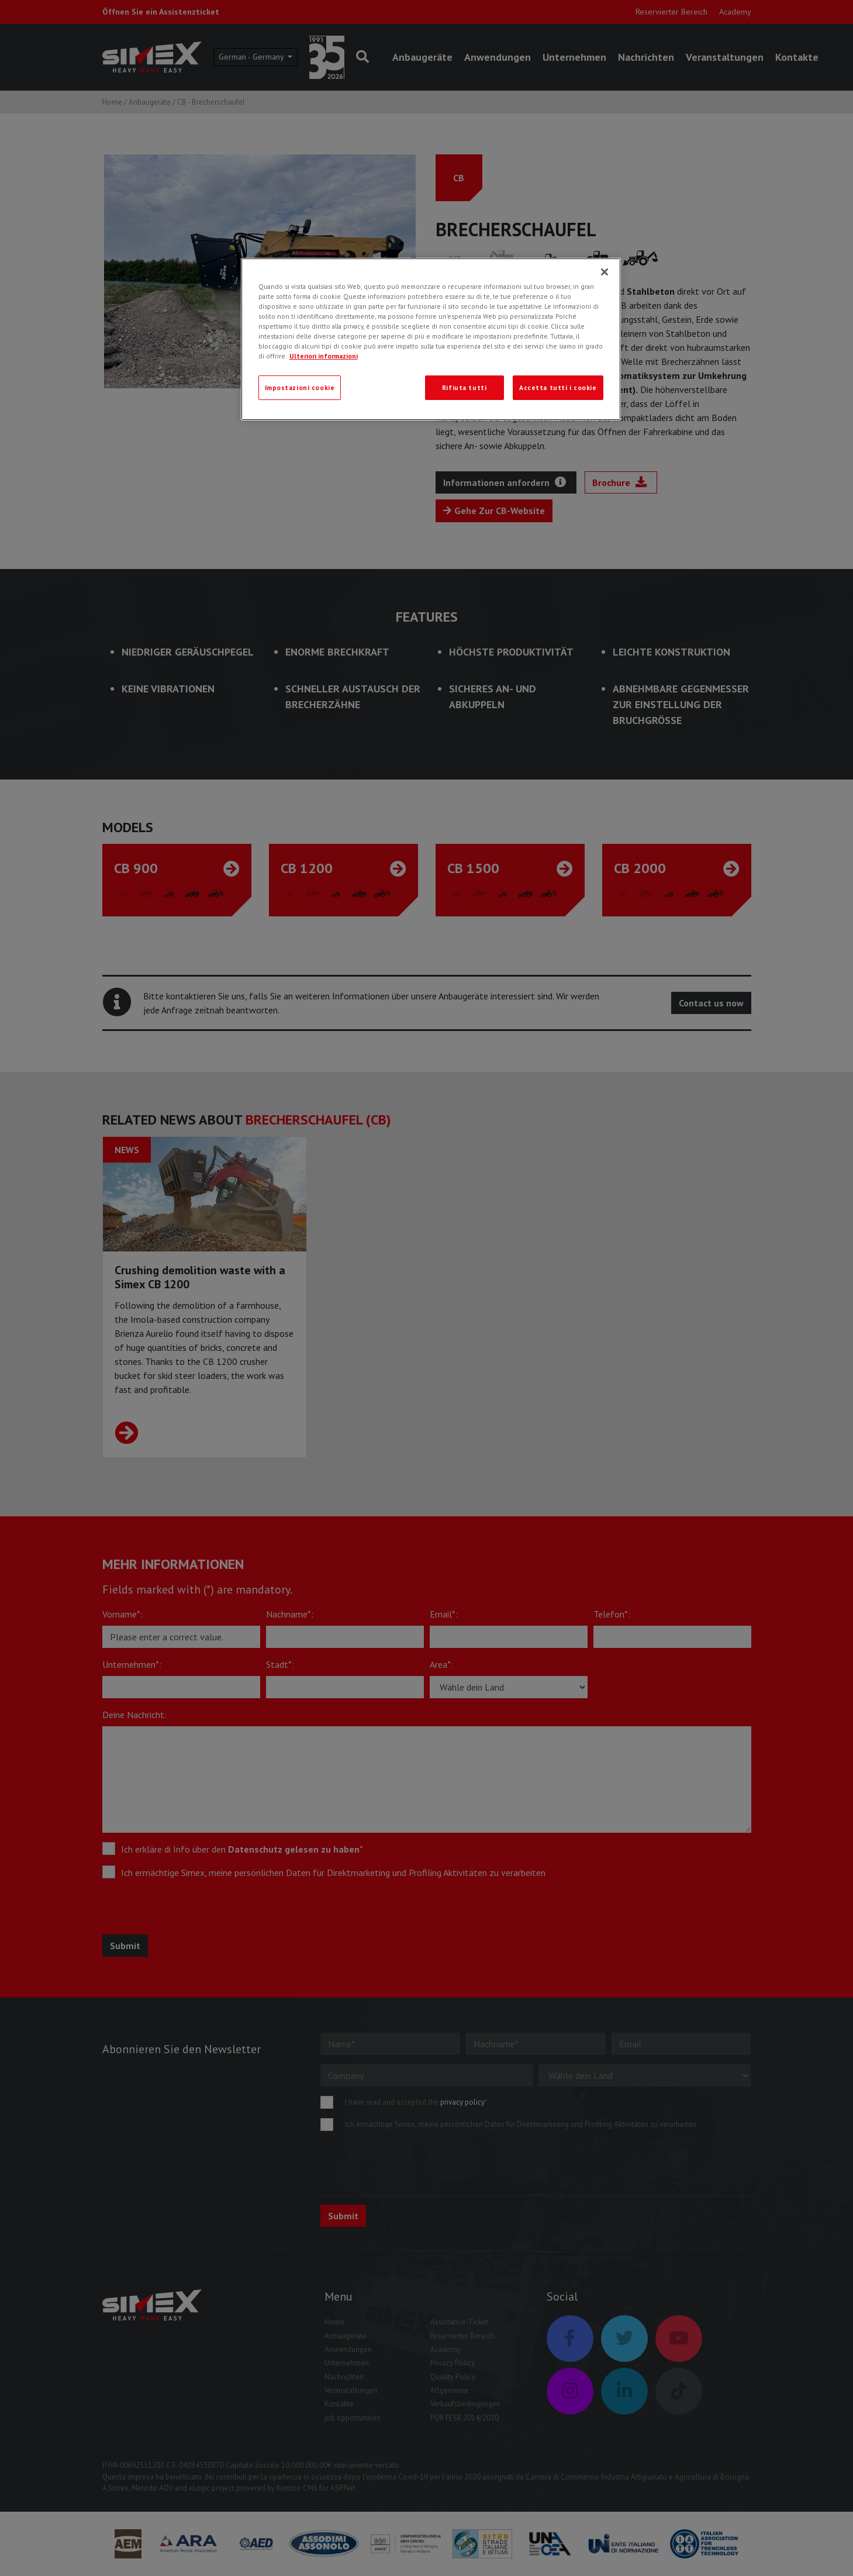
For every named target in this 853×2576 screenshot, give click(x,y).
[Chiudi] (604, 272)
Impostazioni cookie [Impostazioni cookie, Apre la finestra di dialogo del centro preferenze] (300, 387)
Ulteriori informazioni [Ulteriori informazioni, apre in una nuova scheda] (323, 355)
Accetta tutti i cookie (558, 387)
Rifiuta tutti (464, 387)
